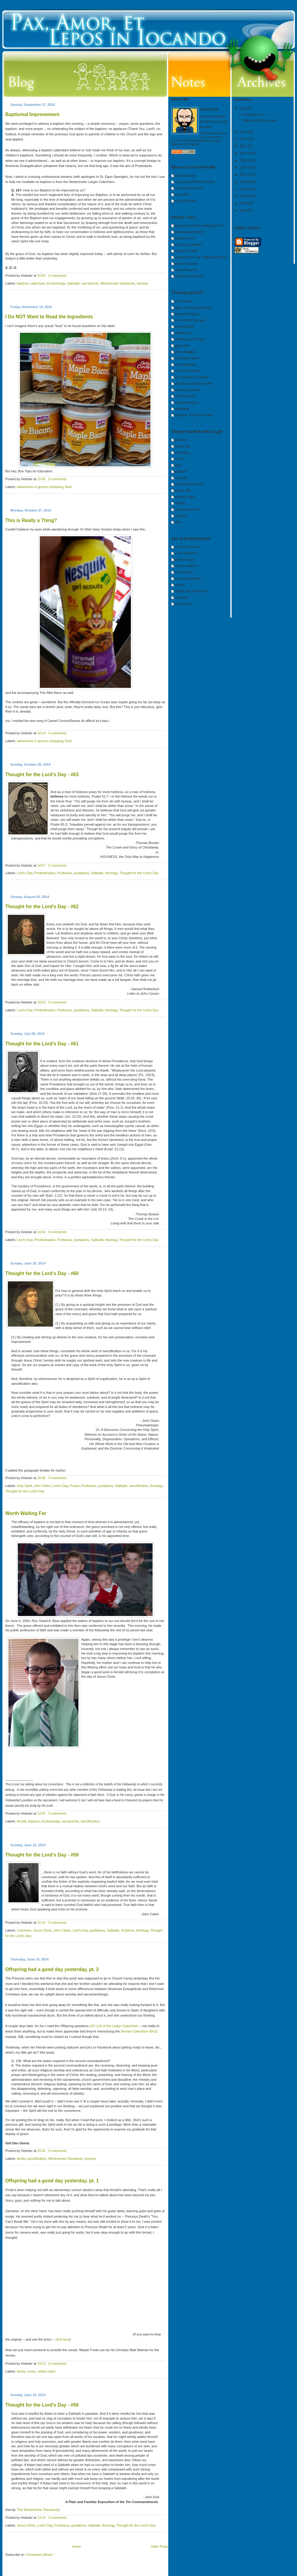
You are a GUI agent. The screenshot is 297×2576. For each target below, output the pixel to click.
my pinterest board (188, 188)
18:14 (41, 733)
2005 (244, 189)
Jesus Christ (42, 1930)
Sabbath (73, 283)
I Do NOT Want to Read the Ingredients (49, 316)
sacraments (90, 283)
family (21, 2158)
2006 (244, 182)
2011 (244, 146)
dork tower (182, 452)
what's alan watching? (191, 591)
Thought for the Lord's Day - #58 (42, 2405)
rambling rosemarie (189, 276)
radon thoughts (186, 270)
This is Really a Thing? (31, 520)
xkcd (178, 522)
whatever (181, 597)
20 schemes (184, 301)
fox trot (180, 459)
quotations (81, 873)
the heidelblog (185, 364)
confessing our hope (190, 339)
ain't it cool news (187, 547)
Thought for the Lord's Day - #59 (42, 1854)
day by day (183, 446)
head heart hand (187, 358)
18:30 (41, 1478)
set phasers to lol (187, 509)
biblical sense (185, 238)
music (31, 2371)
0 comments (57, 275)
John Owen (42, 1486)
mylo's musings (186, 263)
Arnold (21, 1821)
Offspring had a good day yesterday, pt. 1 (52, 2180)
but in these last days (190, 320)
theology (111, 873)
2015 (244, 108)
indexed (181, 471)
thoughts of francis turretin (194, 415)
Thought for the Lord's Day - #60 (42, 1273)
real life (180, 503)
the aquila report (187, 314)
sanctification (139, 1486)
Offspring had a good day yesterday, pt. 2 (52, 1969)
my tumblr (182, 194)
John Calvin (62, 1930)
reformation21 (185, 396)
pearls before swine (189, 484)
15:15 (41, 1922)
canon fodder (184, 326)
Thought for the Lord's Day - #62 (42, 906)
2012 (244, 138)
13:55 (41, 1813)
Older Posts (159, 2546)
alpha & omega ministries (193, 307)
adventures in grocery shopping (40, 487)
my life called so (186, 566)
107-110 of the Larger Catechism (114, 2026)
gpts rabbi (182, 345)
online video (46, 2371)
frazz (178, 465)
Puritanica (64, 873)
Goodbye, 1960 (186, 251)
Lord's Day (24, 873)
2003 (244, 203)
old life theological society (194, 383)
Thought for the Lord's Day (139, 873)
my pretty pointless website (195, 182)
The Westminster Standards (37, 2509)
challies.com (184, 333)
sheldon (181, 516)
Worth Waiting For (25, 1513)
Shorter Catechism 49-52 (139, 2031)
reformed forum (186, 402)
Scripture (127, 1930)
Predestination (44, 873)
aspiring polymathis (189, 232)
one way (181, 478)
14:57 (41, 865)
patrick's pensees (188, 390)
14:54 (41, 1232)
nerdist (180, 585)
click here (62, 2339)
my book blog (184, 175)
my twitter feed (186, 201)
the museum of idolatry (191, 377)
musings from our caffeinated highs (200, 257)
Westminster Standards (117, 283)
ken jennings (184, 572)
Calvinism (24, 1930)
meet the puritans (188, 371)
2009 (244, 160)
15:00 (41, 479)
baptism (23, 283)
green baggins (185, 352)
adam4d (181, 440)
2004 (244, 196)
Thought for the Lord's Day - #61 (42, 1043)
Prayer (75, 1486)
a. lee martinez (186, 553)
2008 (244, 167)
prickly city (182, 490)
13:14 (41, 2517)
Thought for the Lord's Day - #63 (42, 774)
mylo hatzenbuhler (188, 578)
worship (142, 283)
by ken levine (184, 559)
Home (76, 2546)
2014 (244, 132)
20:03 (41, 275)
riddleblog (182, 409)
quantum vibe (185, 497)
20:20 (41, 2150)
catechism (38, 283)
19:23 (41, 1002)
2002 (244, 210)
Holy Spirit (24, 1486)
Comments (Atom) (39, 2554)
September (252, 114)
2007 (244, 174)
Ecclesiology (56, 283)
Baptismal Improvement (32, 114)
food (68, 487)
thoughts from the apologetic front (199, 225)
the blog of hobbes (188, 244)
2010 (244, 153)
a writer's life (184, 604)
